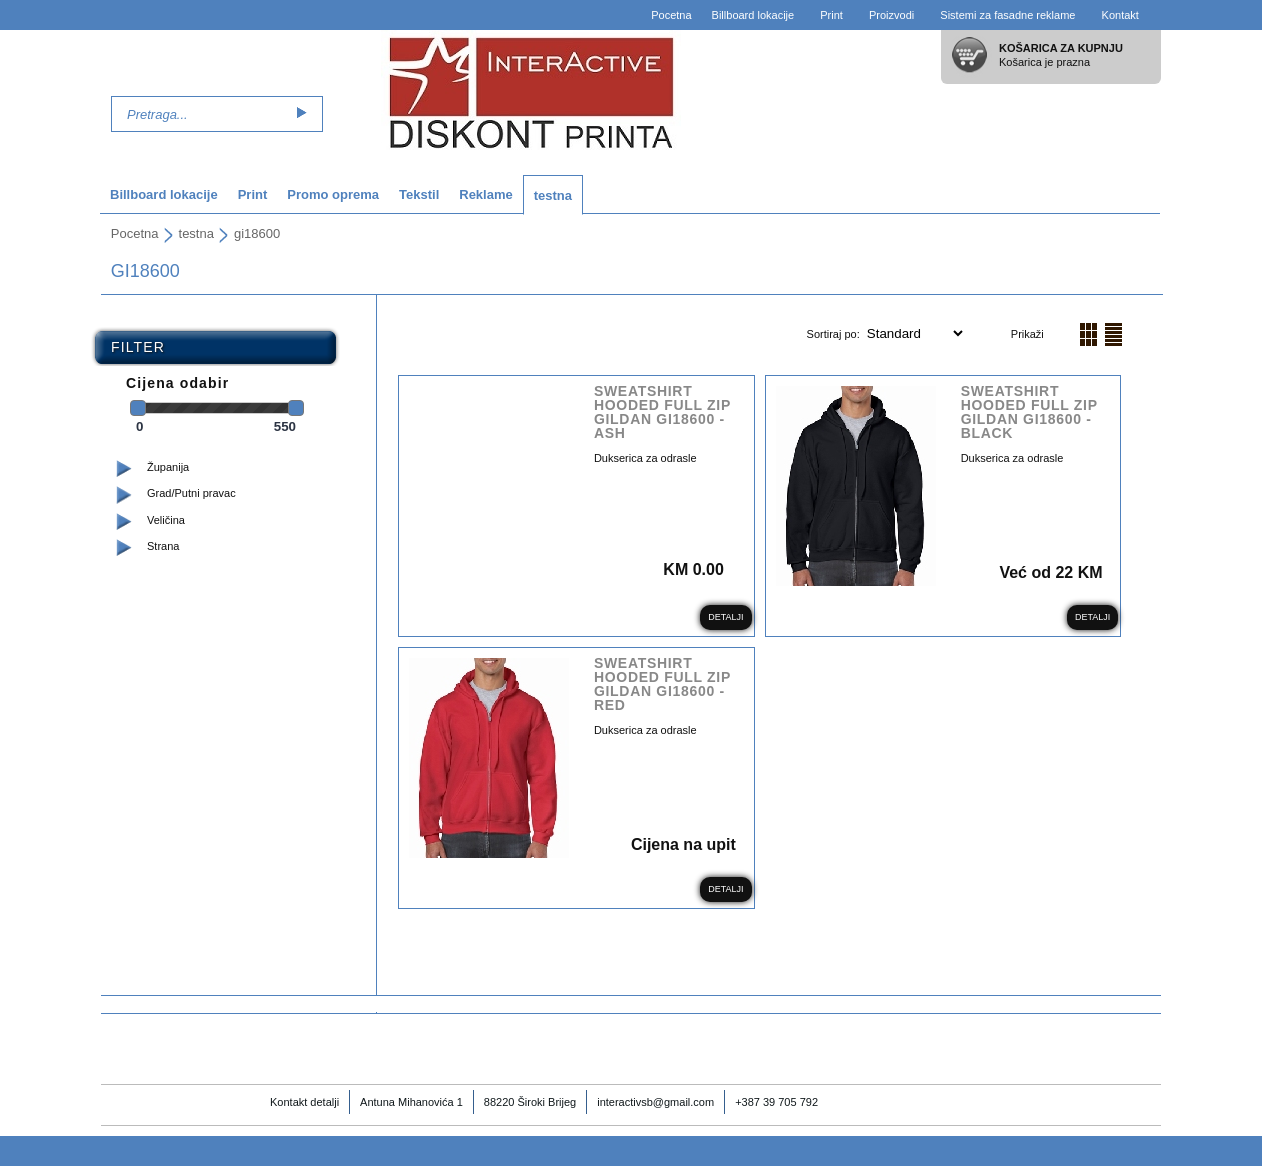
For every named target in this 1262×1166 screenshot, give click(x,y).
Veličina (166, 520)
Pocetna (671, 15)
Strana (163, 546)
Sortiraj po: (835, 334)
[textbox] (201, 114)
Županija (168, 467)
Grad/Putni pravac (191, 493)
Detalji (725, 617)
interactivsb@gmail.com (655, 1102)
